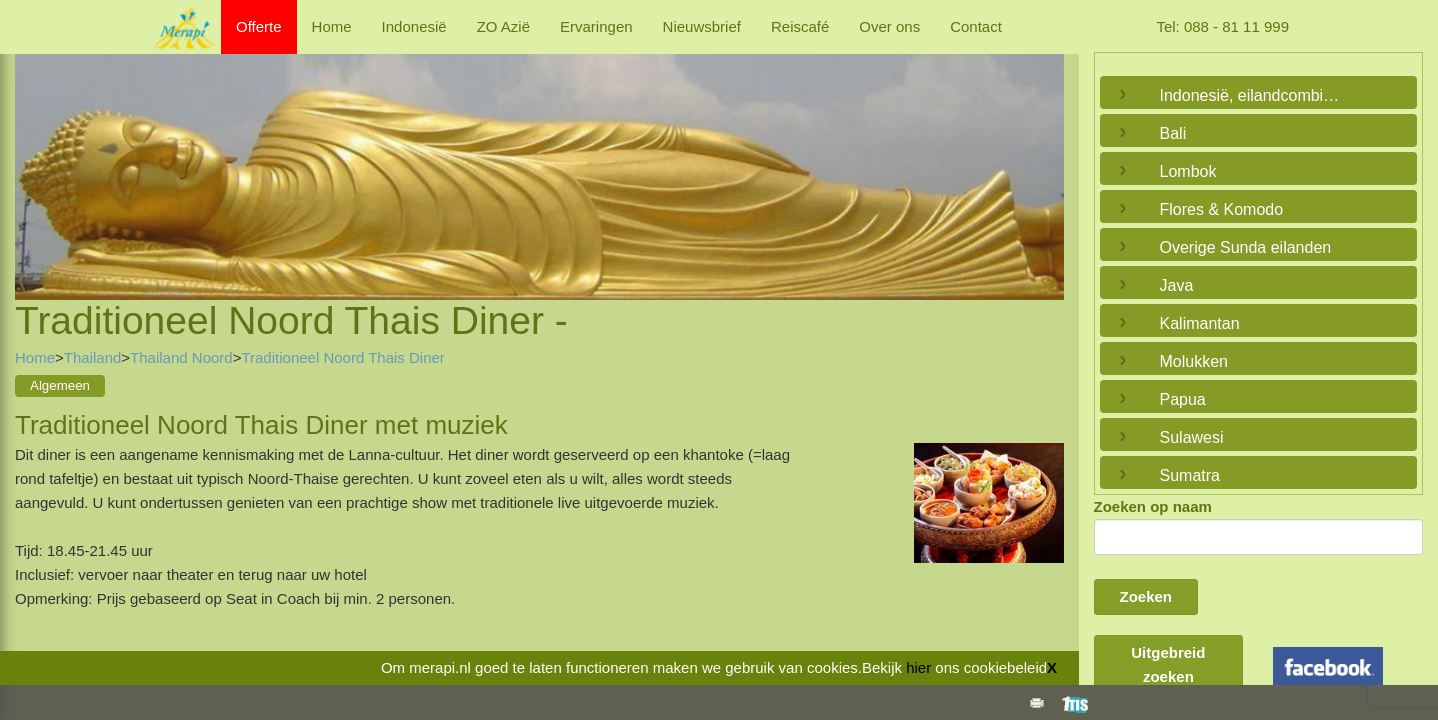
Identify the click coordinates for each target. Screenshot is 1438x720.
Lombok (1188, 171)
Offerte (259, 26)
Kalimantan (1200, 323)
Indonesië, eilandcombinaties (1254, 95)
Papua (1183, 399)
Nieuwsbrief (702, 26)
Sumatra (1190, 475)
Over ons (889, 26)
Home (332, 26)
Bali (1173, 133)
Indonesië (414, 26)
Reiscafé (800, 26)
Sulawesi (1192, 437)
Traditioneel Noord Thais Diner (342, 357)
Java (1177, 285)
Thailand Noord (181, 357)
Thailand (93, 357)
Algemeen (60, 385)
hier (918, 667)
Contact (976, 26)
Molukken (1194, 361)
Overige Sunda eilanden (1246, 247)
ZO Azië (503, 26)
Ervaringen (596, 26)
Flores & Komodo (1222, 209)
